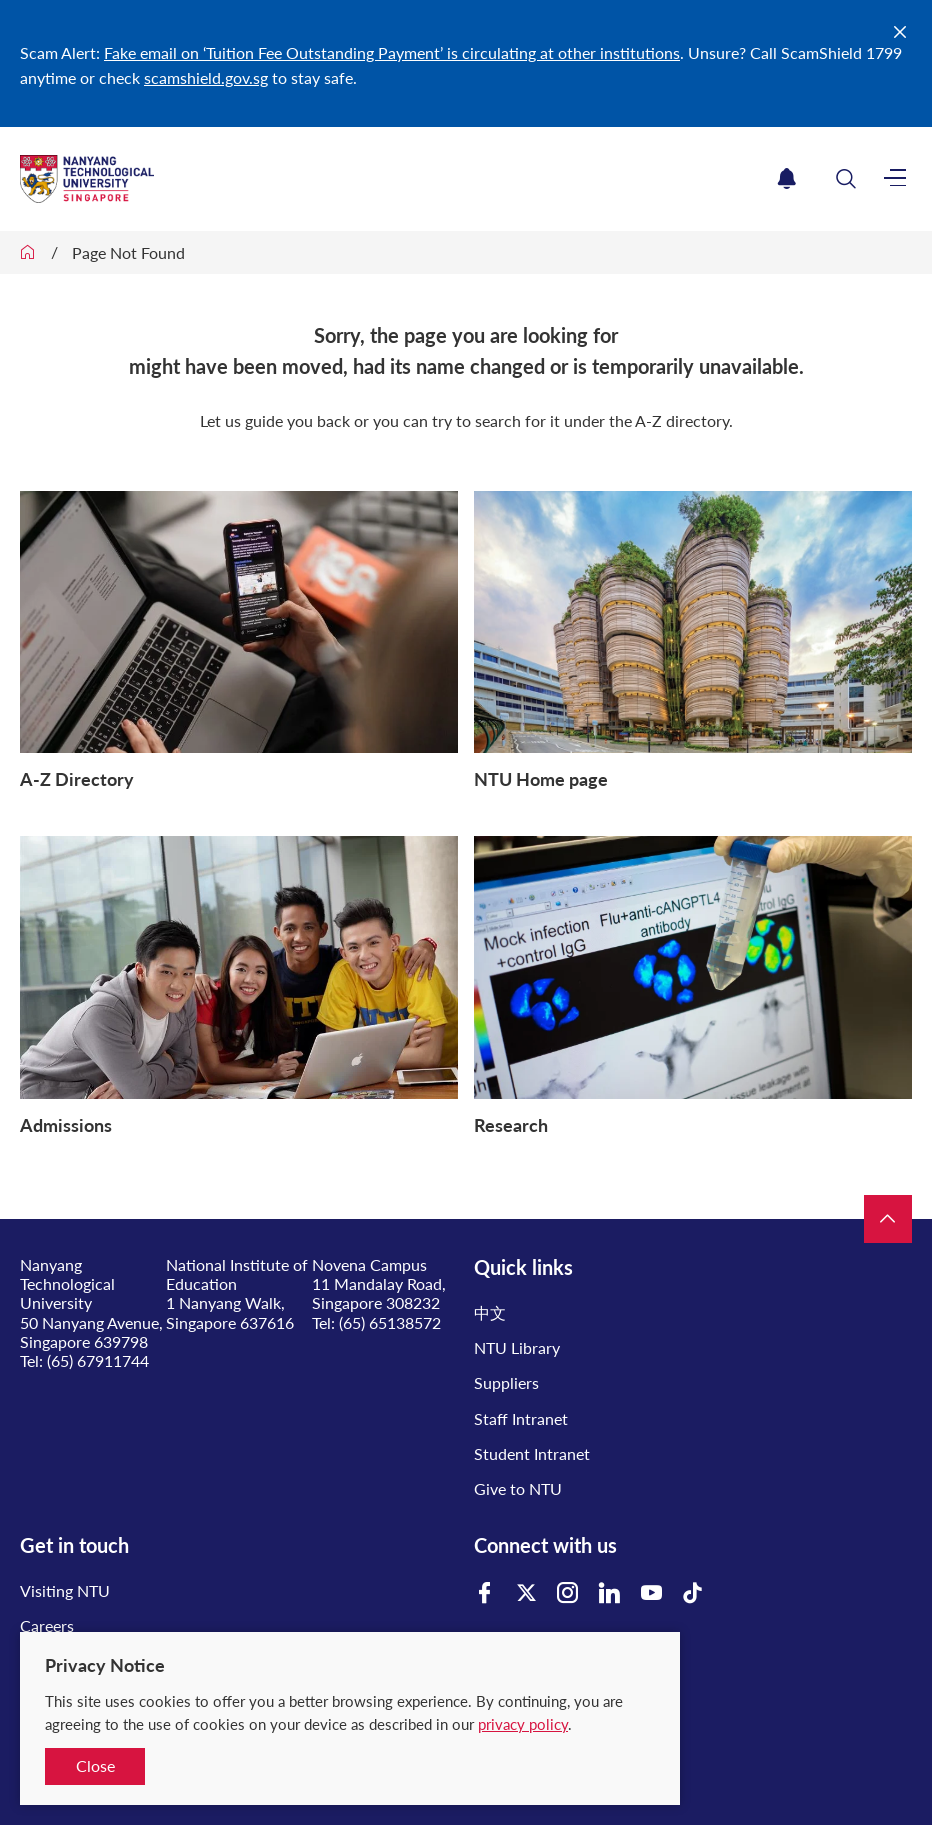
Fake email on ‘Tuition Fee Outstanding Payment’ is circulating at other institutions (392, 52)
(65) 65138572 (390, 1322)
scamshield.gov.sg (206, 77)
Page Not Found (128, 252)
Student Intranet (532, 1453)
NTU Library (517, 1347)
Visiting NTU (65, 1590)
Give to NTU (518, 1488)
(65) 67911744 (98, 1360)
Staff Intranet (521, 1418)
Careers (47, 1625)
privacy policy (523, 1724)
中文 (490, 1312)
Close (95, 1765)
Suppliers (506, 1382)
